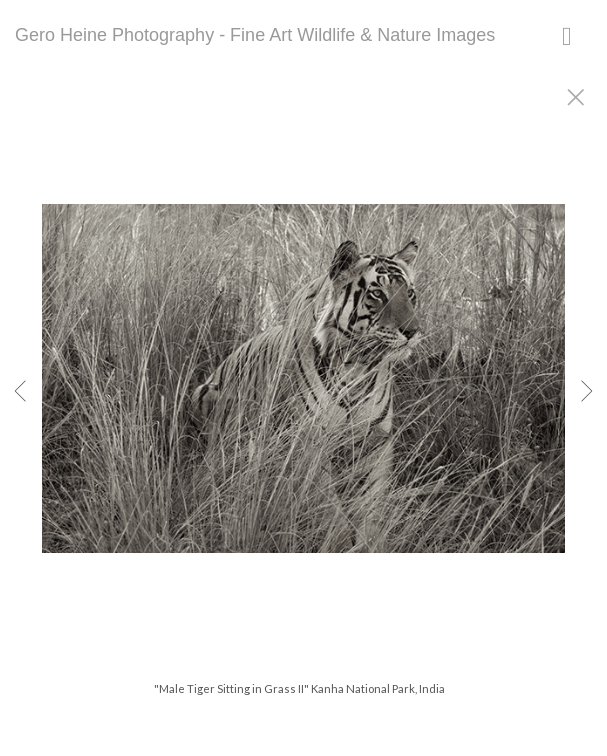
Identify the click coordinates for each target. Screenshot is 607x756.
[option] (303, 403)
